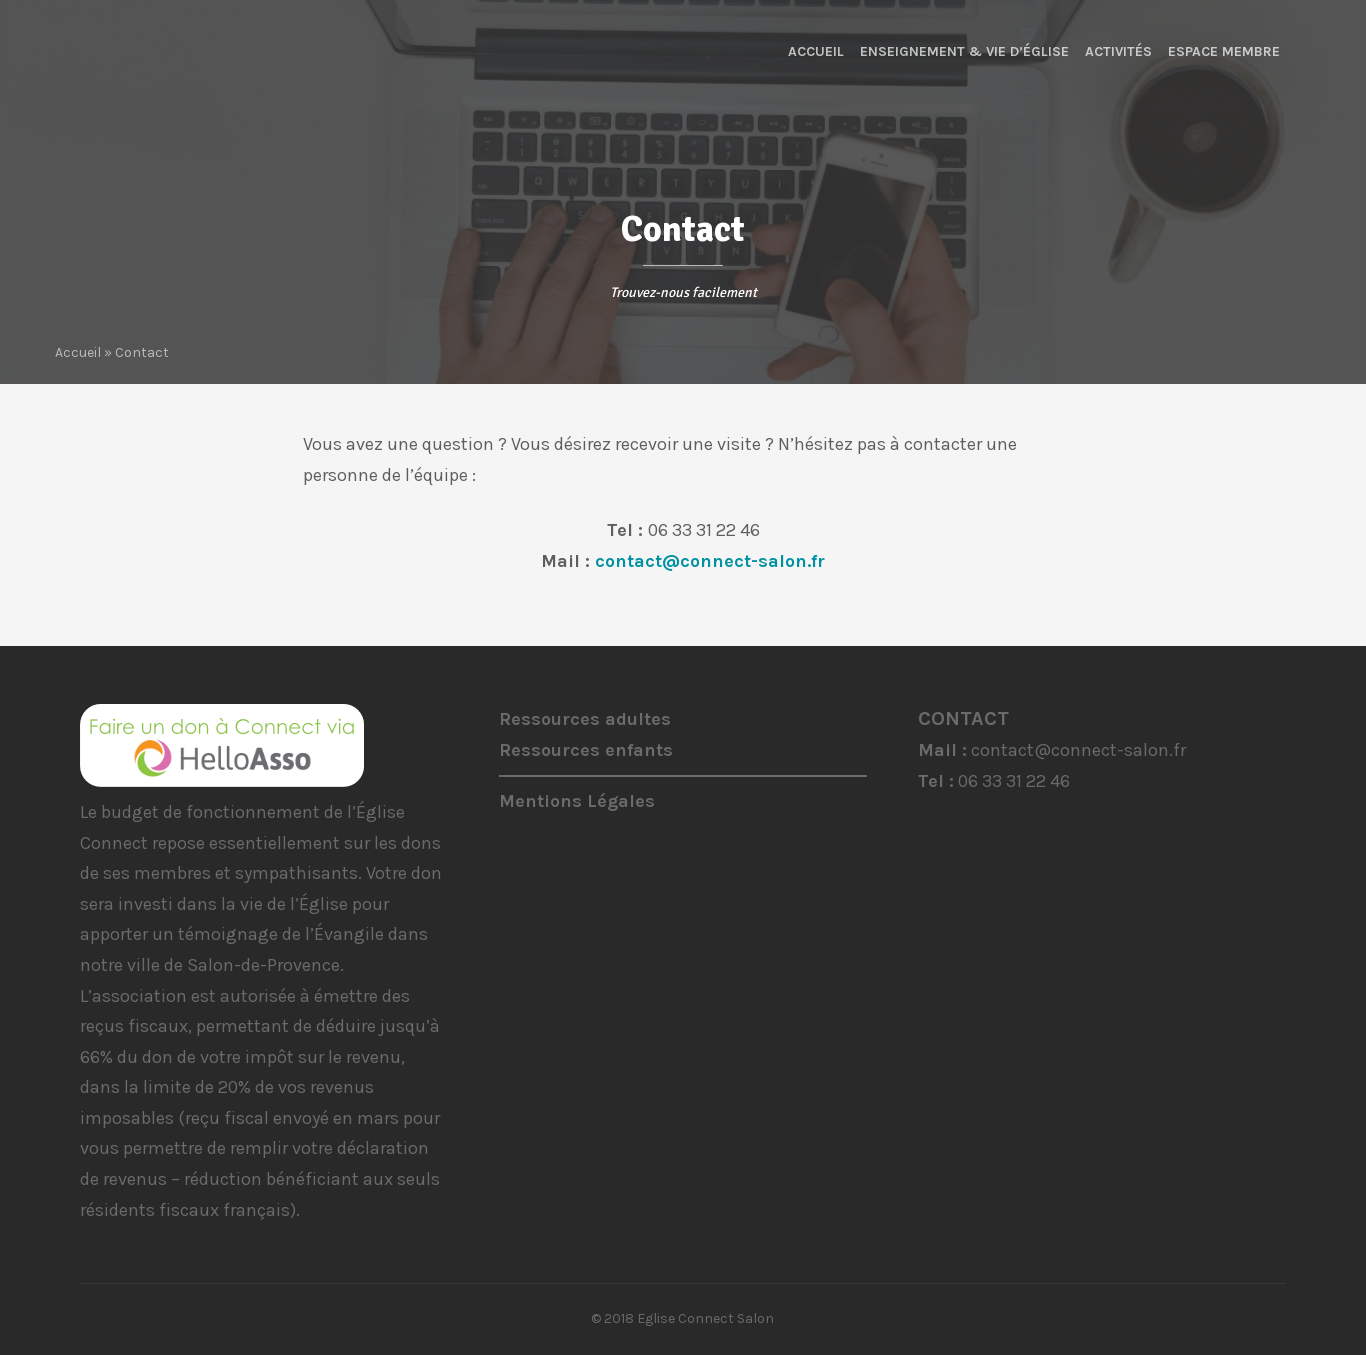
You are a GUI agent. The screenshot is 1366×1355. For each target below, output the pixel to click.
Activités (1118, 51)
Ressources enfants (586, 750)
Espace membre (1224, 51)
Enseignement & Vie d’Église (964, 51)
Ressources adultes (585, 719)
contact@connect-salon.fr (710, 561)
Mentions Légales (577, 801)
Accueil (816, 51)
